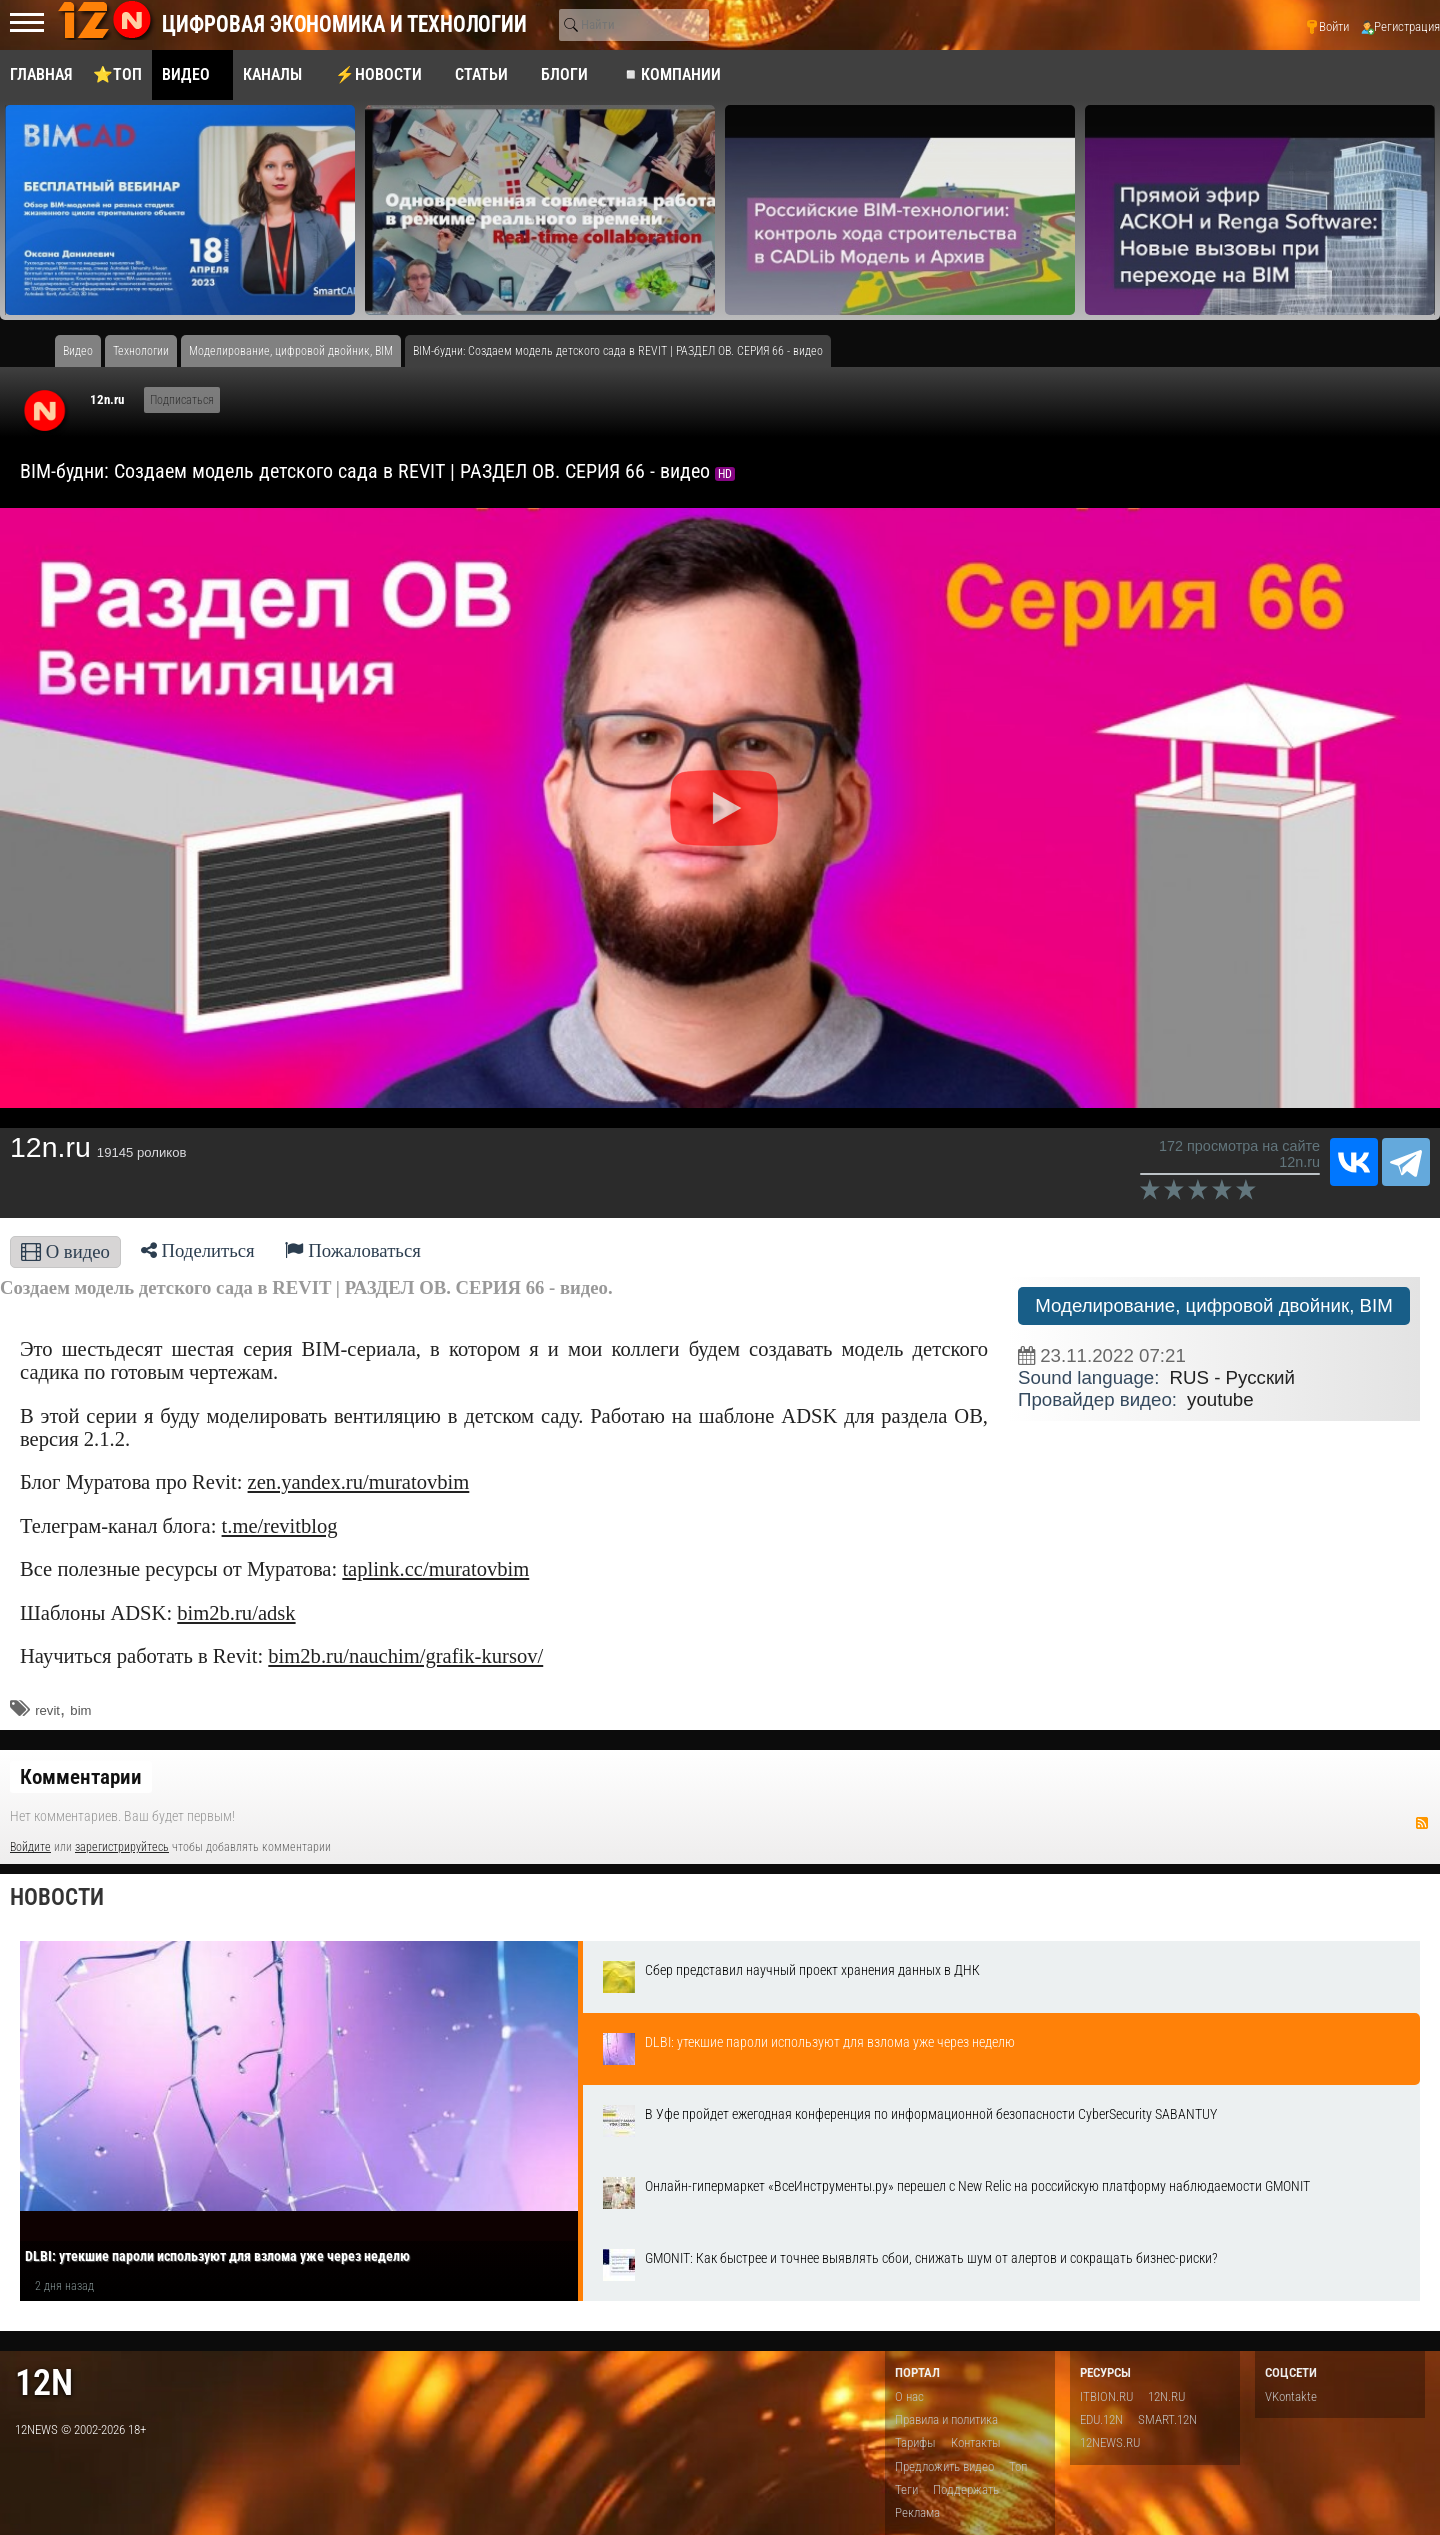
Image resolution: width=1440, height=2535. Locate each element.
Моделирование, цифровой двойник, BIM (1214, 1305)
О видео (65, 1251)
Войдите (30, 1847)
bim (80, 1710)
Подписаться (182, 400)
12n (44, 2382)
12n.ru (107, 399)
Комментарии (81, 1777)
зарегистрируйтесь (122, 1847)
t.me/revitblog (280, 1526)
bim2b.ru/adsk (236, 1613)
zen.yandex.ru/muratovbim (359, 1482)
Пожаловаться (353, 1250)
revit (47, 1710)
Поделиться (198, 1250)
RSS (1422, 1823)
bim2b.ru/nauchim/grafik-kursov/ (405, 1656)
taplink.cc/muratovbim (435, 1569)
